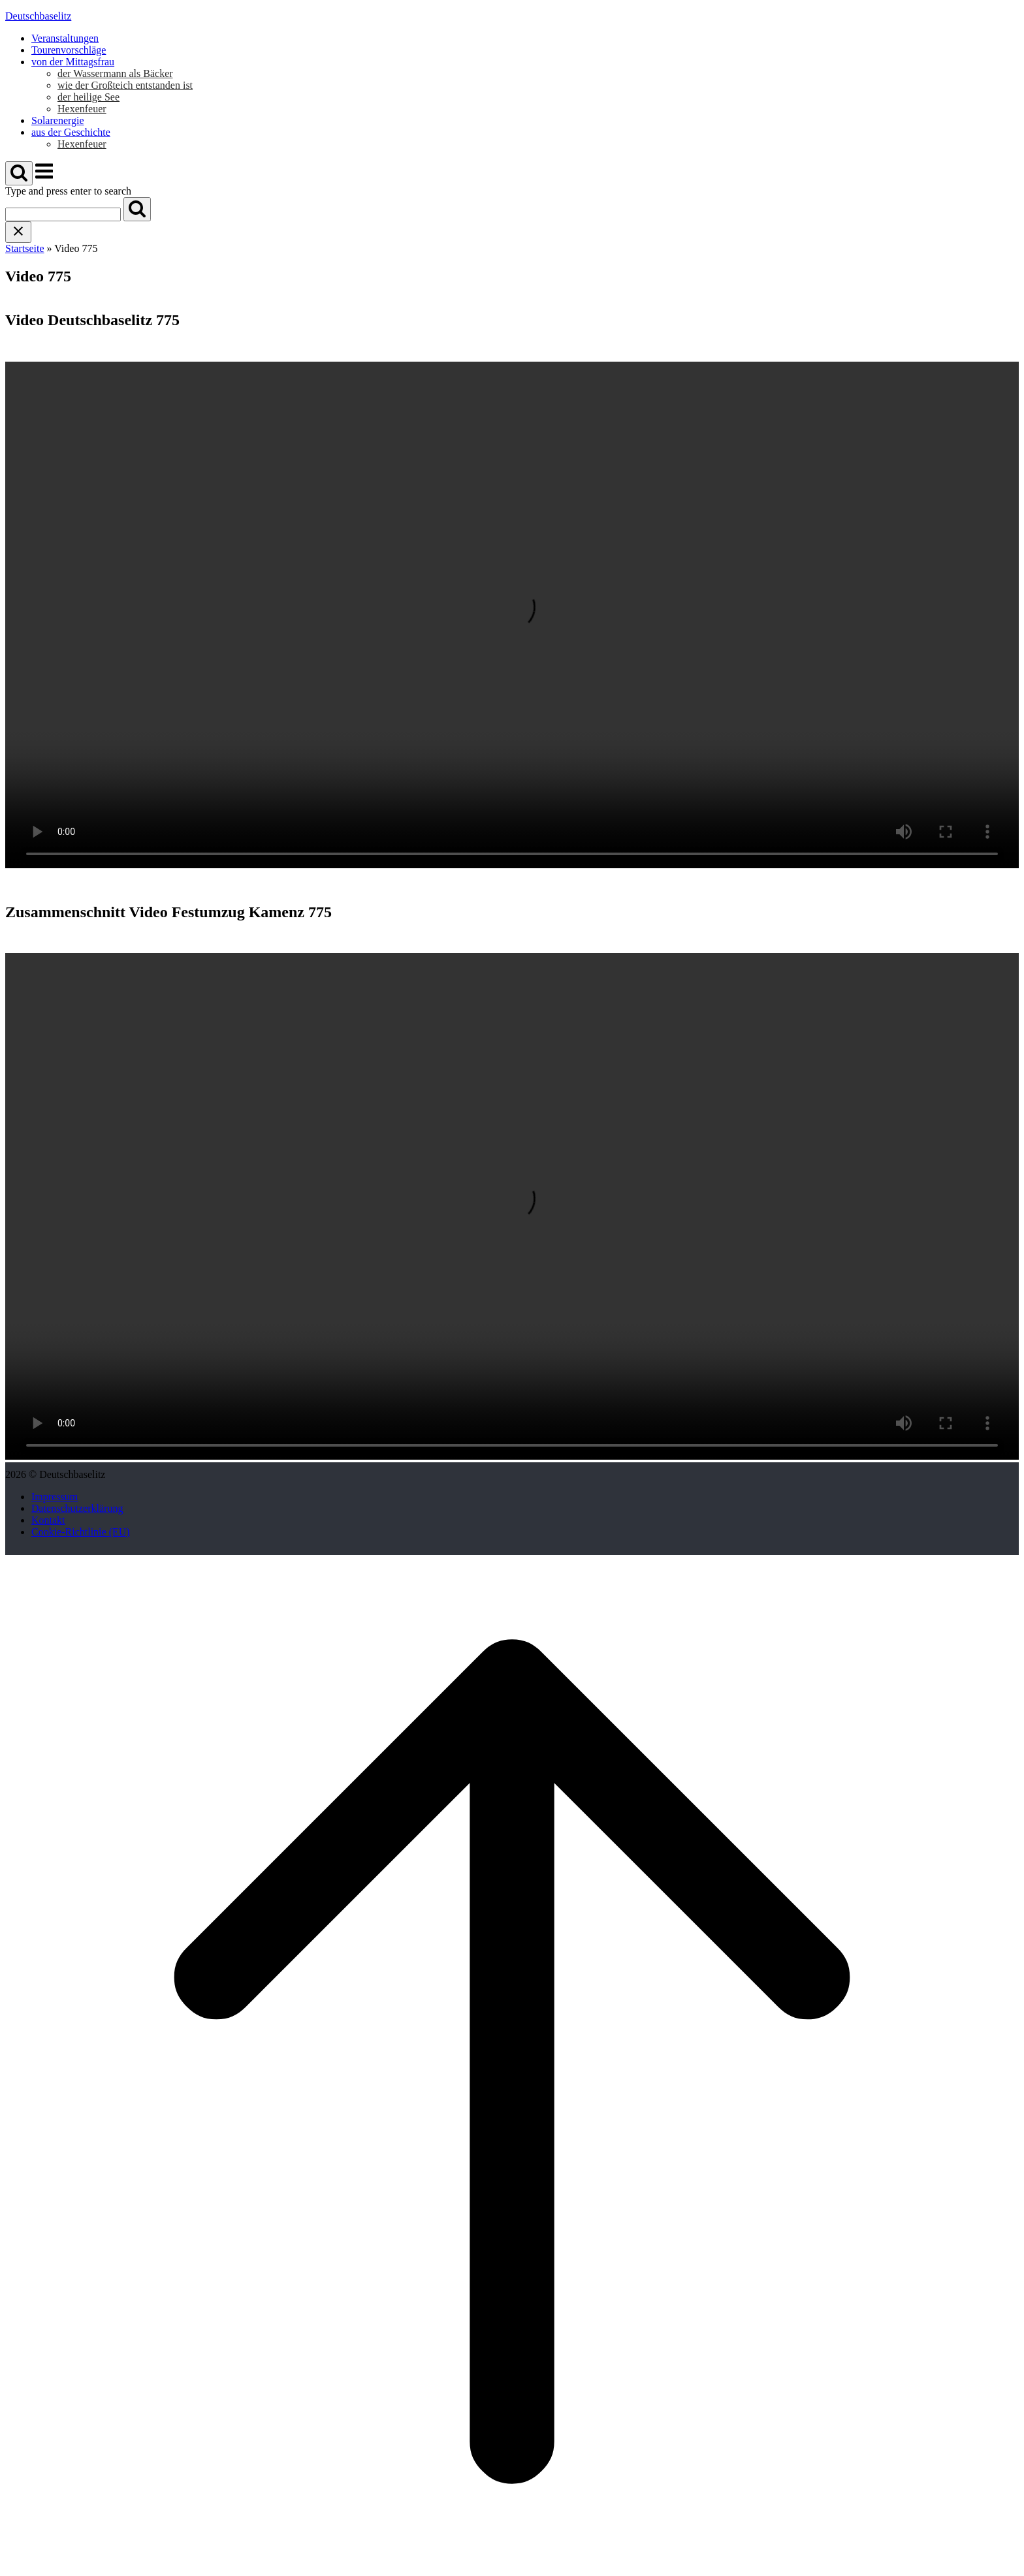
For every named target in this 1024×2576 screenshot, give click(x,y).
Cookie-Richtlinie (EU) (80, 1531)
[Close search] (18, 232)
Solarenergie (57, 120)
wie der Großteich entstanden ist (125, 85)
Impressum (54, 1496)
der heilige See (88, 96)
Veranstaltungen (65, 38)
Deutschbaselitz (38, 16)
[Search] (137, 209)
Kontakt (48, 1520)
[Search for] (63, 214)
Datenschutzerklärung (77, 1508)
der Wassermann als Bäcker (115, 73)
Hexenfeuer (81, 108)
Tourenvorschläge (68, 49)
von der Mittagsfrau (72, 61)
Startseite (24, 248)
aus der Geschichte (70, 132)
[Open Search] (19, 173)
